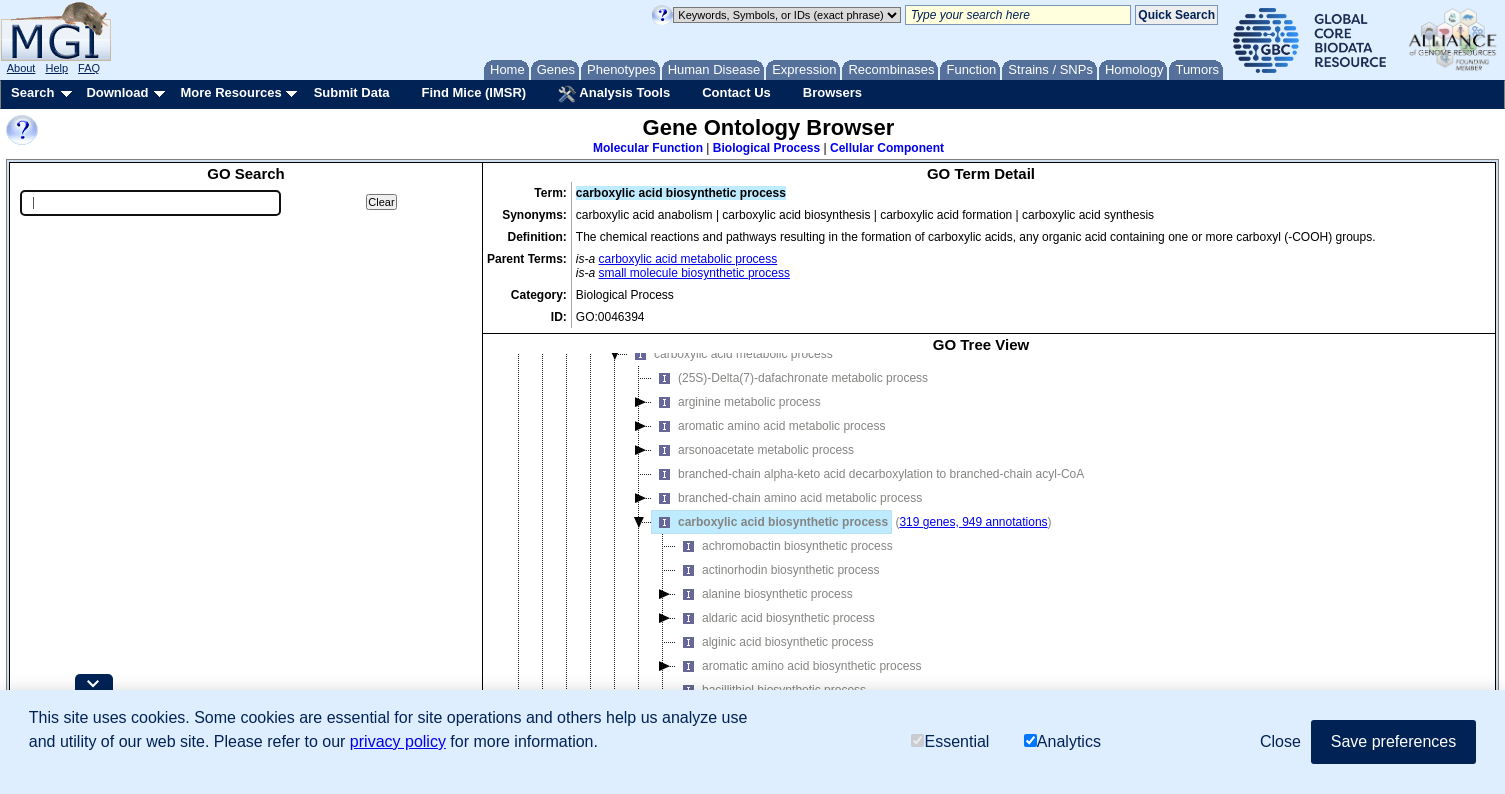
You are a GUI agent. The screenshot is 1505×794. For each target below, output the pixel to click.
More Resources (230, 92)
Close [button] (1280, 741)
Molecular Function (648, 148)
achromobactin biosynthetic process (784, 560)
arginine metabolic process (736, 416)
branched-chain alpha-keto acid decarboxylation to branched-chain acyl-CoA (868, 488)
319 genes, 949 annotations (973, 536)
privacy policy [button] (398, 741)
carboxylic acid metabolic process (688, 259)
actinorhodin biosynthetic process (777, 584)
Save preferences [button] (1393, 741)
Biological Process (766, 148)
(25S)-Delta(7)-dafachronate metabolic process (790, 392)
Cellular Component (887, 148)
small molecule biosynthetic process (694, 273)
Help (56, 68)
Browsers (832, 92)
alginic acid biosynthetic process (774, 656)
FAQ (89, 68)
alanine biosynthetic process (764, 608)
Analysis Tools (614, 94)
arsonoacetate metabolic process (753, 464)
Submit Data (352, 92)
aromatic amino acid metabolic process (768, 440)
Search (32, 92)
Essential (950, 742)
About (21, 68)
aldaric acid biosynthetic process (775, 632)
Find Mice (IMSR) (473, 92)
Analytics (1062, 742)
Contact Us (736, 92)
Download (117, 92)
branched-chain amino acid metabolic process (787, 512)
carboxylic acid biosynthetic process (770, 536)
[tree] (981, 552)
